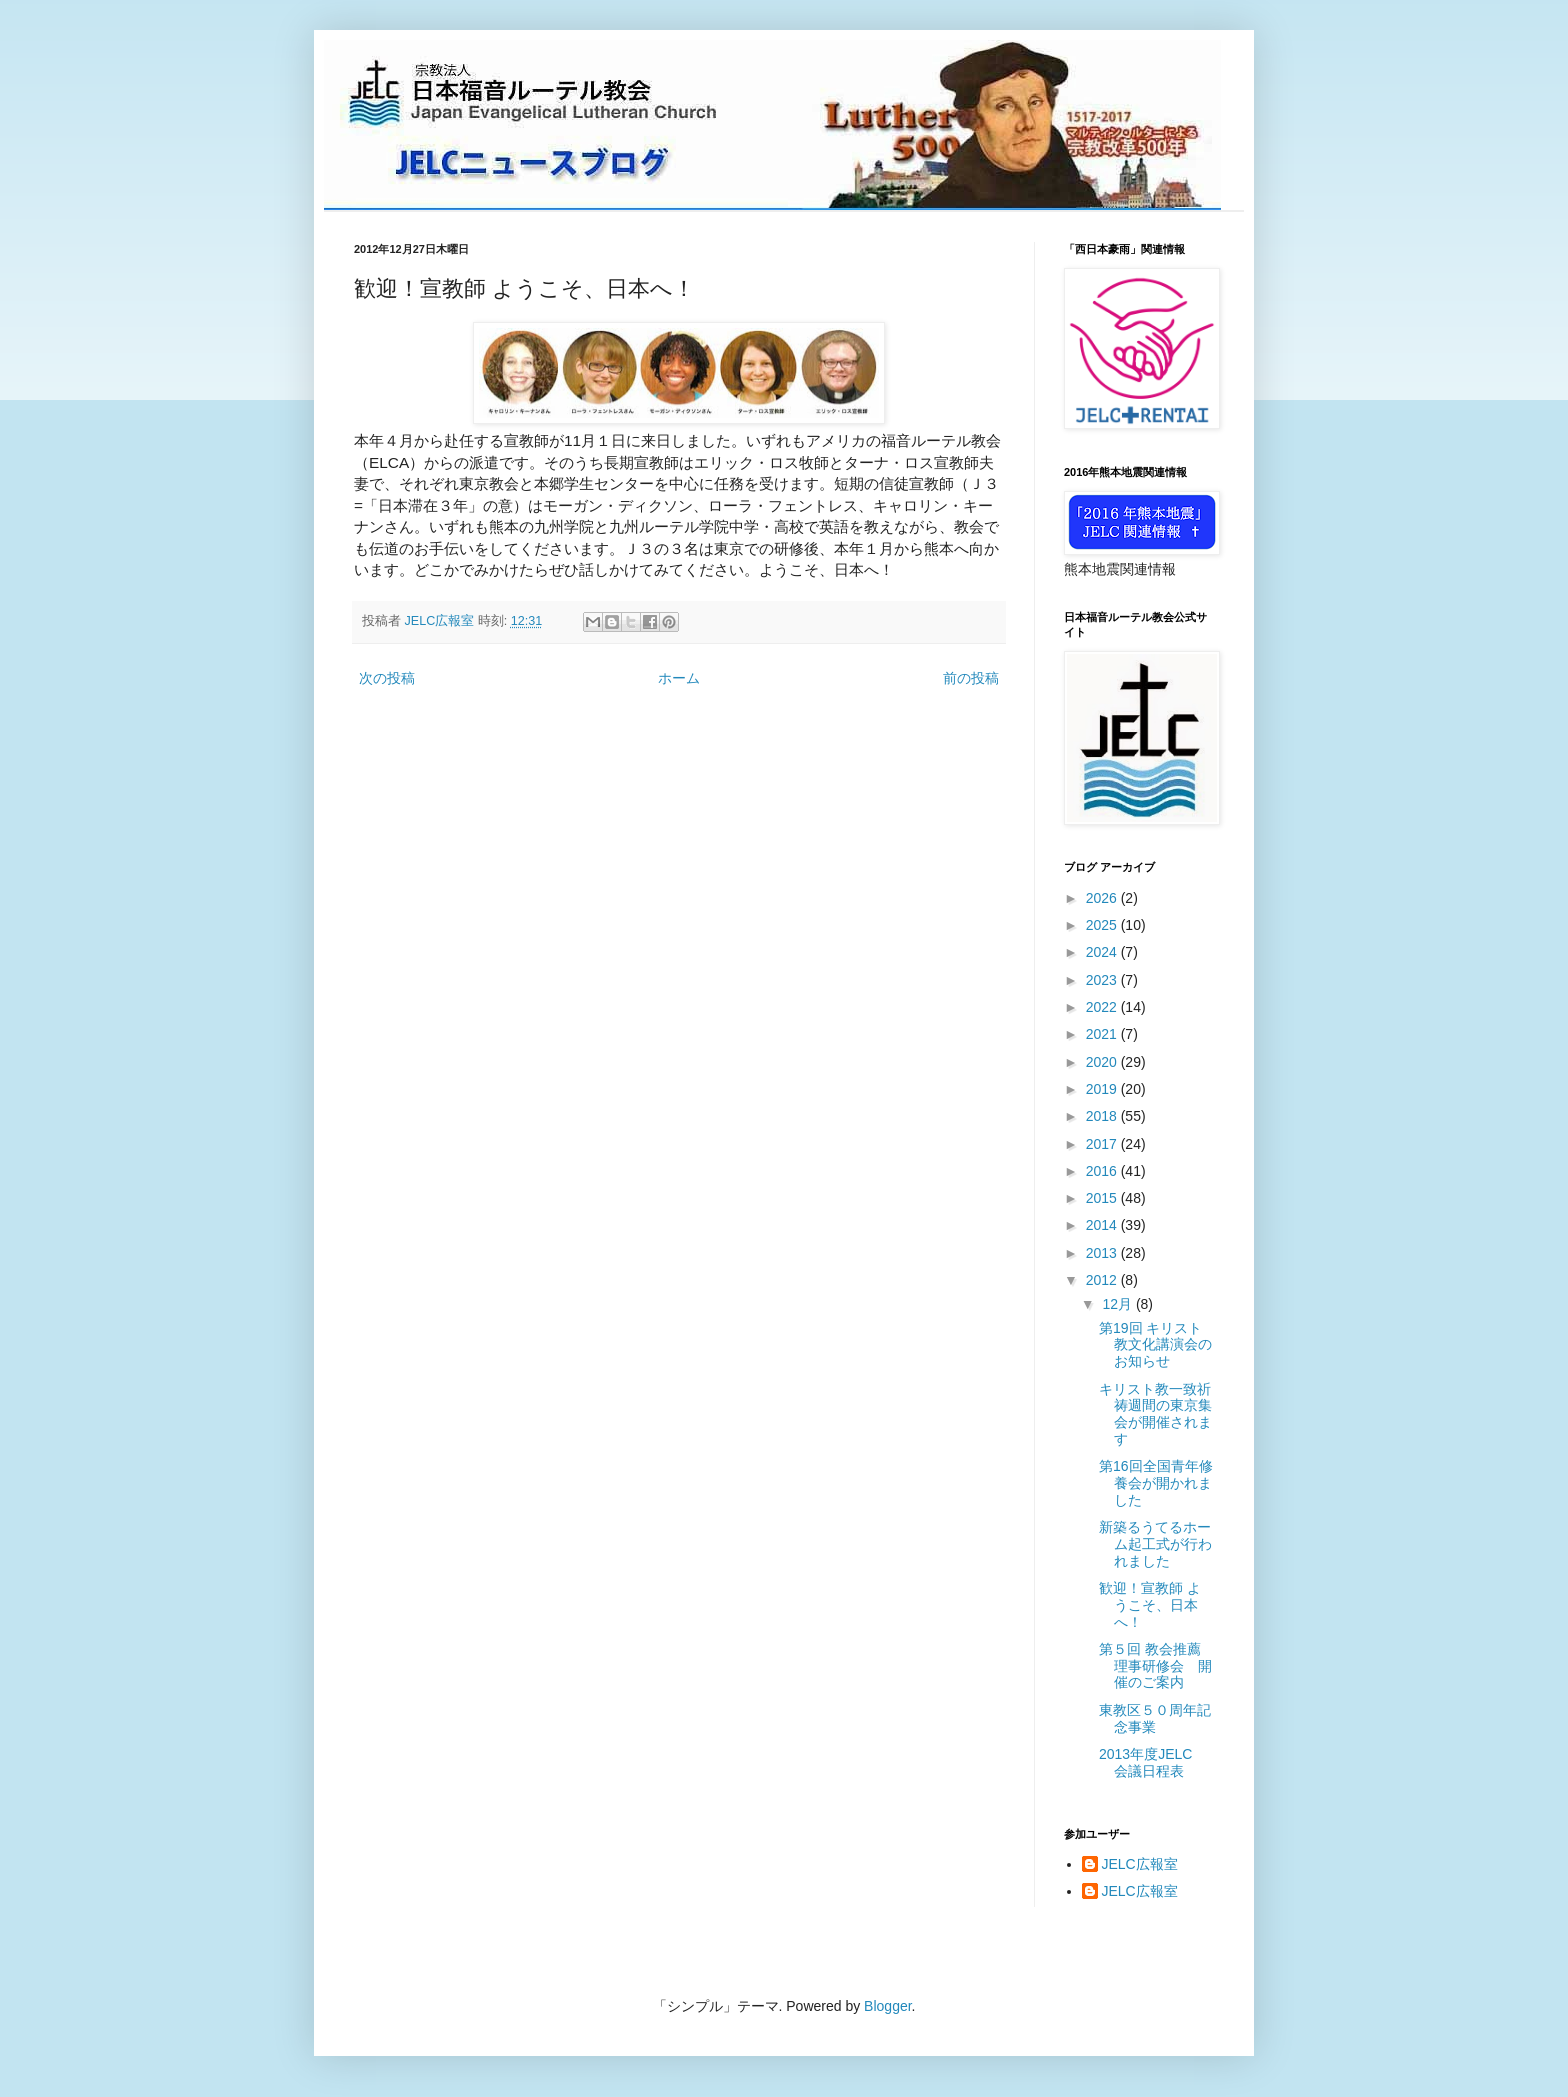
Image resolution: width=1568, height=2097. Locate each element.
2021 (1103, 1034)
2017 (1103, 1144)
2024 (1103, 952)
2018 (1103, 1116)
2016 (1103, 1171)
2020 (1103, 1062)
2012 (1103, 1280)
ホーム (679, 678)
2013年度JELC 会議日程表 (1152, 1762)
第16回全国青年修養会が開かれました (1156, 1483)
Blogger (887, 2006)
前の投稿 (971, 678)
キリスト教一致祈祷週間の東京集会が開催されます (1155, 1414)
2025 (1103, 925)
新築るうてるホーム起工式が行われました (1155, 1544)
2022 (1103, 1007)
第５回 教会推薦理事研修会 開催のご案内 (1155, 1666)
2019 (1103, 1089)
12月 (1118, 1304)
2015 (1103, 1198)
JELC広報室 (1140, 1864)
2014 (1103, 1225)
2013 (1103, 1253)
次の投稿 (387, 678)
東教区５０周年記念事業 (1155, 1718)
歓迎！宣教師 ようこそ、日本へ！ (1150, 1605)
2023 (1103, 980)
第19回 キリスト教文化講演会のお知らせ (1155, 1345)
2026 (1103, 898)
